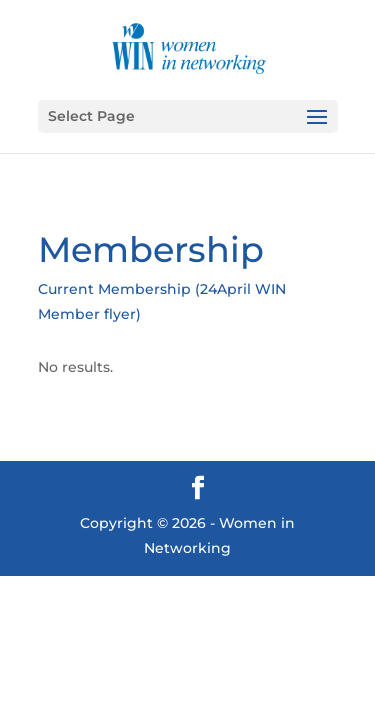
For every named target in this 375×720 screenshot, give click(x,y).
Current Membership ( (119, 289)
